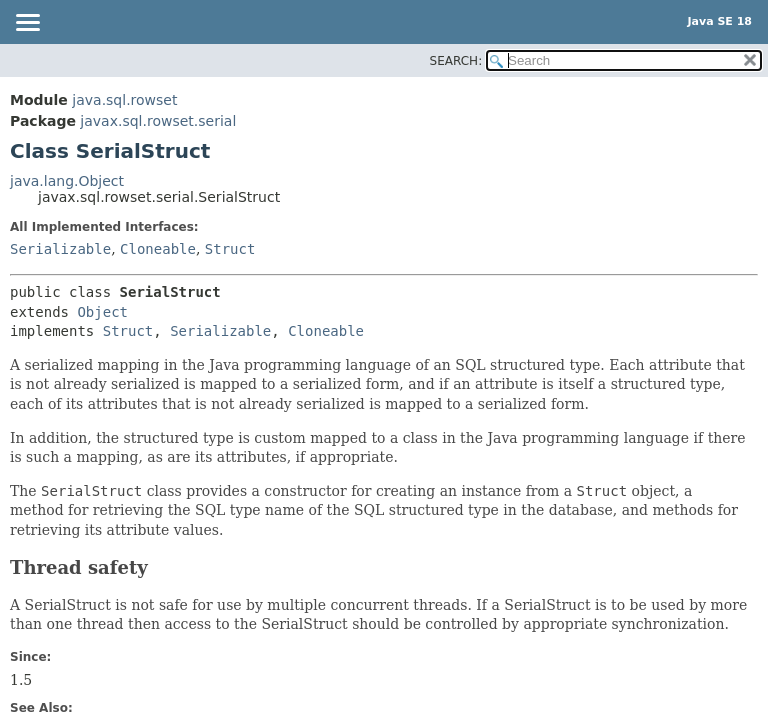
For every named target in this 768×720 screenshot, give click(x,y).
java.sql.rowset (124, 100)
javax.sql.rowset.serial (158, 121)
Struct (230, 249)
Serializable (60, 249)
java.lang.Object (67, 181)
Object (102, 312)
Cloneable (158, 249)
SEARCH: (456, 61)
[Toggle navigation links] (27, 24)
